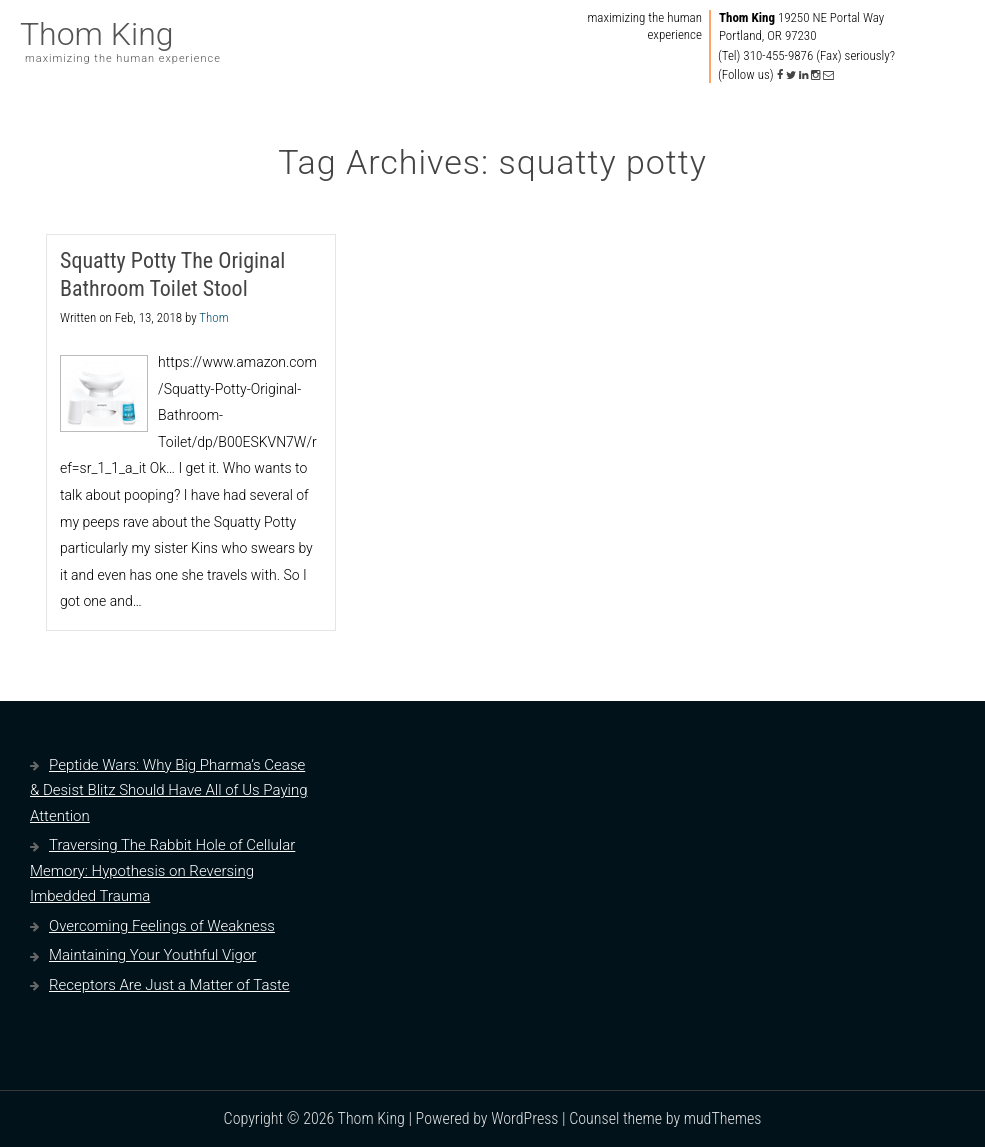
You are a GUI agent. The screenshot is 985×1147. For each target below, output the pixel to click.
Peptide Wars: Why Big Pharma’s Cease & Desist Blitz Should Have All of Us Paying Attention (168, 790)
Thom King (97, 34)
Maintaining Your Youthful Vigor (152, 955)
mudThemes (723, 1118)
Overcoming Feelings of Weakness (162, 926)
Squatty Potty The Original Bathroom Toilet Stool (172, 274)
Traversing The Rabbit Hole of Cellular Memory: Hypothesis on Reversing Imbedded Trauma (162, 870)
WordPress (524, 1118)
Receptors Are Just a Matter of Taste (169, 985)
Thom (213, 317)
